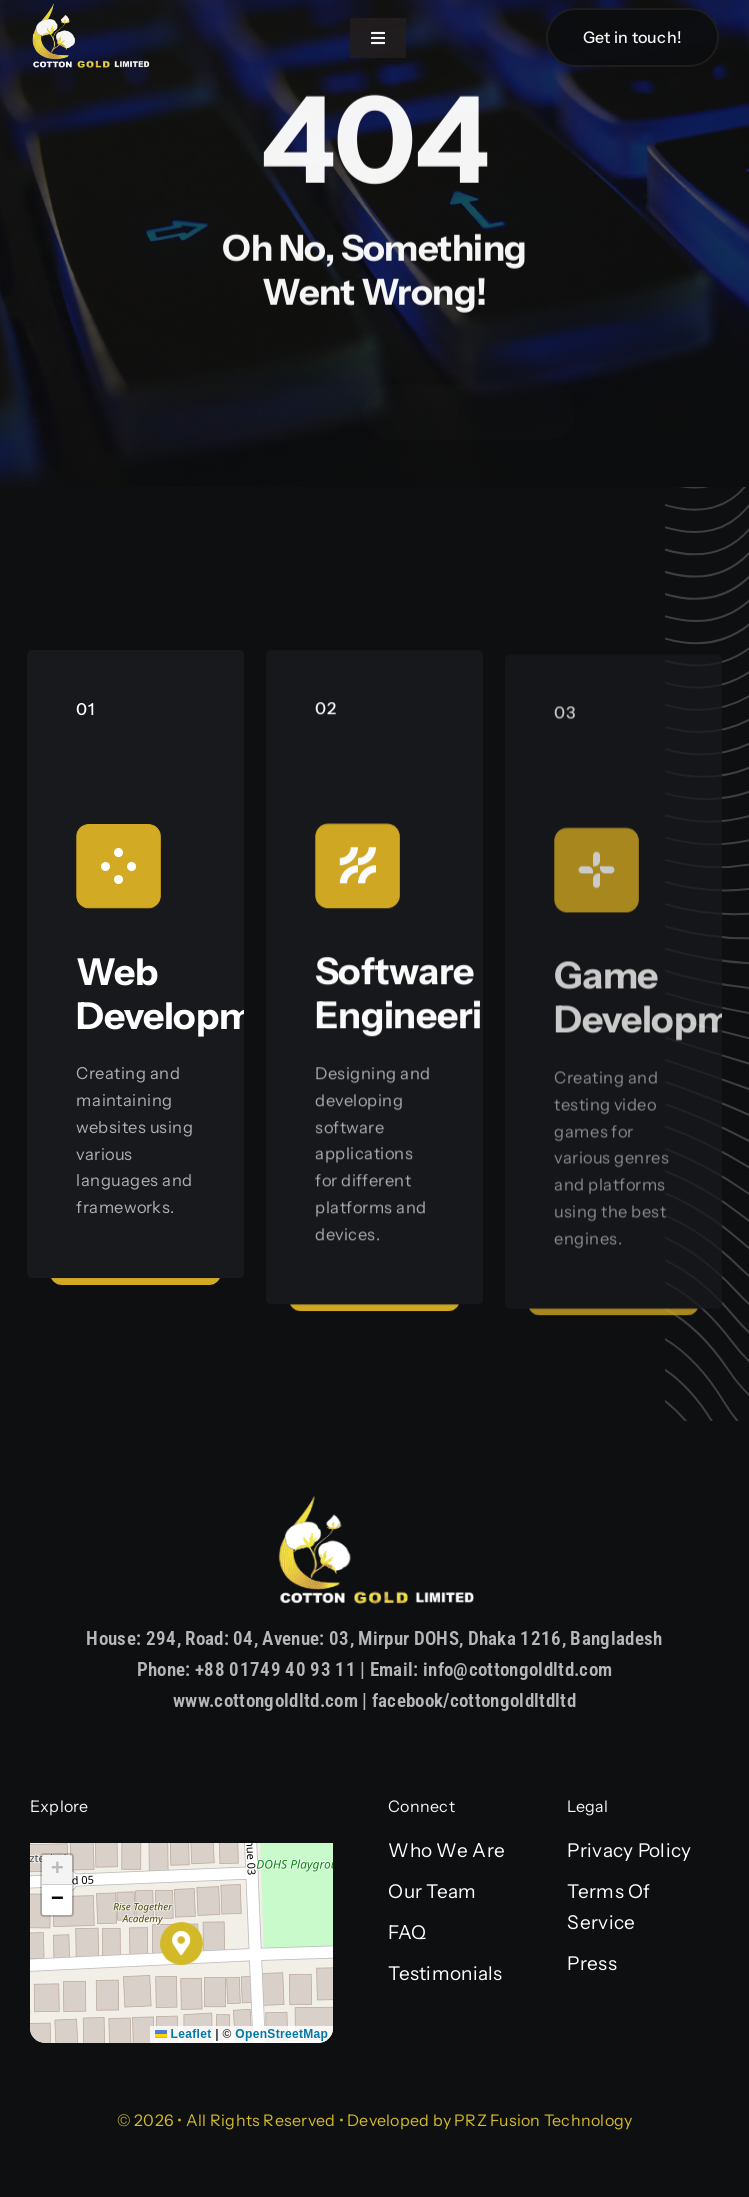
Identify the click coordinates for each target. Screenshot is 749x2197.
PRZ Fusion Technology (543, 2120)
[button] (181, 1943)
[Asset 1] (90, 11)
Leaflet (183, 2034)
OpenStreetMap (281, 2034)
